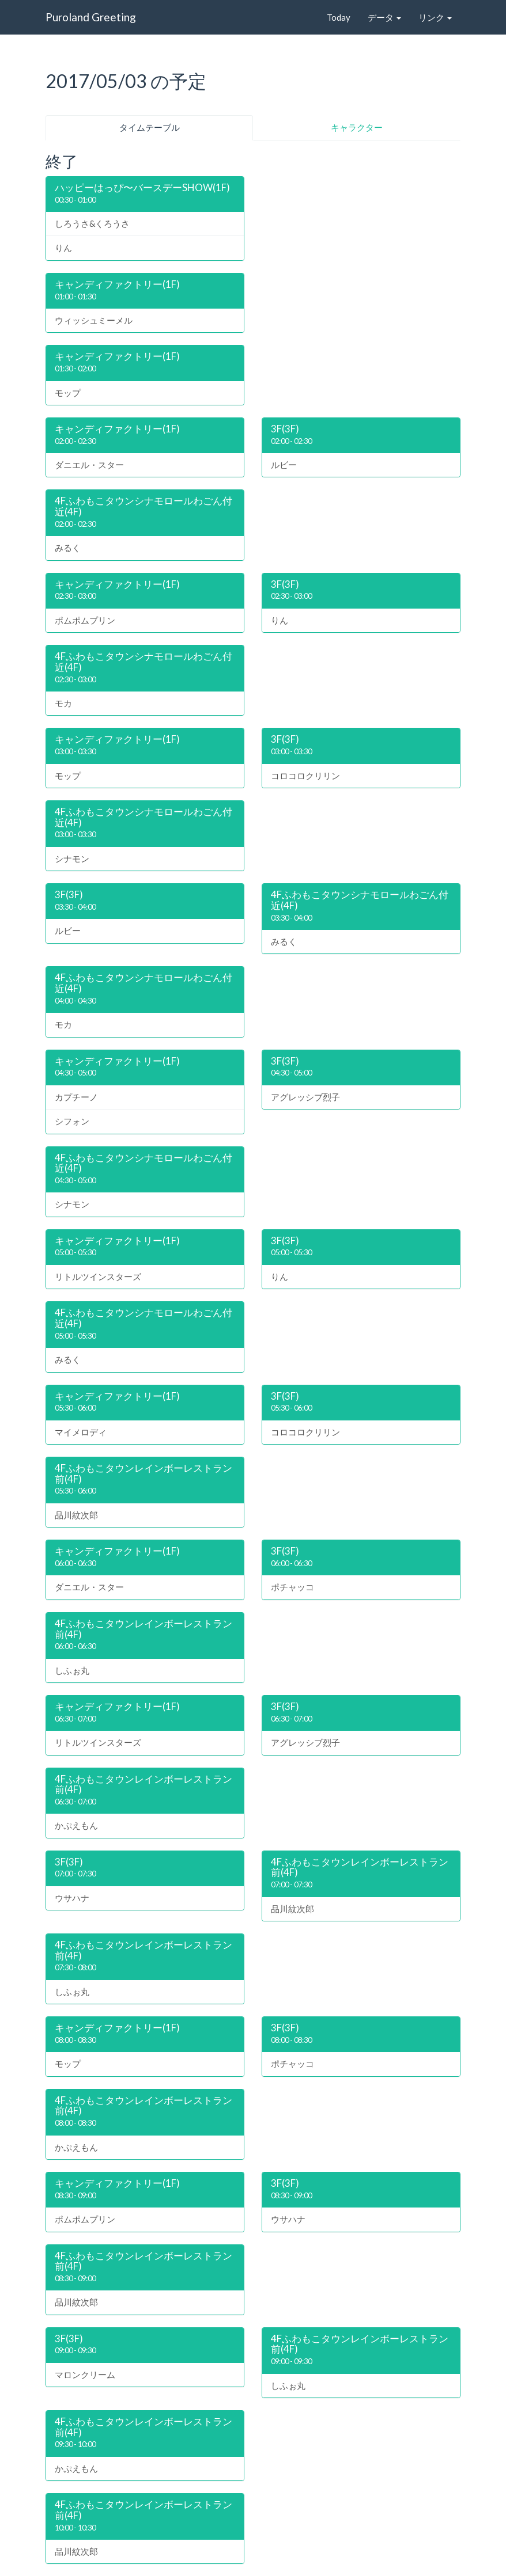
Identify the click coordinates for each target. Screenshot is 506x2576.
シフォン (72, 1121)
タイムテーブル (149, 127)
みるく (68, 547)
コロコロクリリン (305, 775)
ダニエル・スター (89, 464)
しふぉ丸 (72, 1670)
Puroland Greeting (91, 17)
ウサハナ (72, 1898)
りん (63, 247)
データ (384, 17)
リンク (435, 17)
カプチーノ (76, 1097)
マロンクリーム (85, 2374)
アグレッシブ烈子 (305, 1097)
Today (338, 17)
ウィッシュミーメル (94, 320)
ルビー (284, 464)
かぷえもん (76, 1825)
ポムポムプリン (85, 620)
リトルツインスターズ (98, 1276)
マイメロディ (81, 1432)
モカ (63, 703)
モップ (68, 392)
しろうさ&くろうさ (92, 223)
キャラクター (357, 127)
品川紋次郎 (76, 1515)
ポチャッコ (292, 1587)
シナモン (72, 858)
